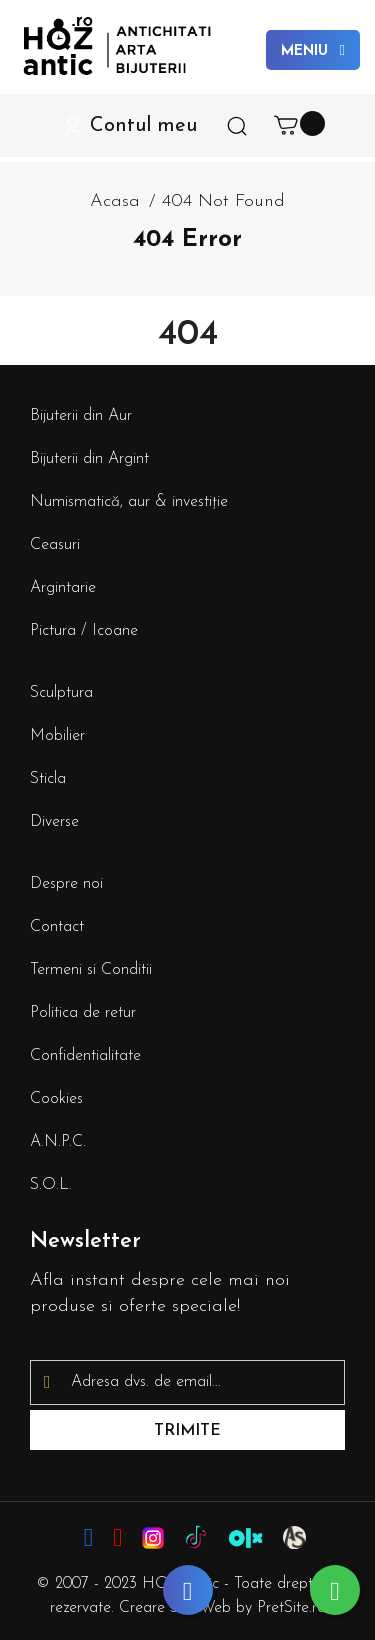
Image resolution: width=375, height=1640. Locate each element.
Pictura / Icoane (84, 631)
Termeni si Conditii (91, 970)
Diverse (54, 822)
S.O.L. (51, 1185)
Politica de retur (83, 1013)
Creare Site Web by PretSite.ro (222, 1608)
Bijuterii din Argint (89, 459)
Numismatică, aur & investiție (129, 502)
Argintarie (63, 588)
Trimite (187, 1431)
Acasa (115, 201)
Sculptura (61, 693)
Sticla (48, 779)
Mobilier (57, 736)
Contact (57, 927)
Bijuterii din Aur (81, 416)
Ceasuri (55, 545)
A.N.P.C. (58, 1142)
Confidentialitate (85, 1056)
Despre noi (66, 884)
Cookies (56, 1099)
